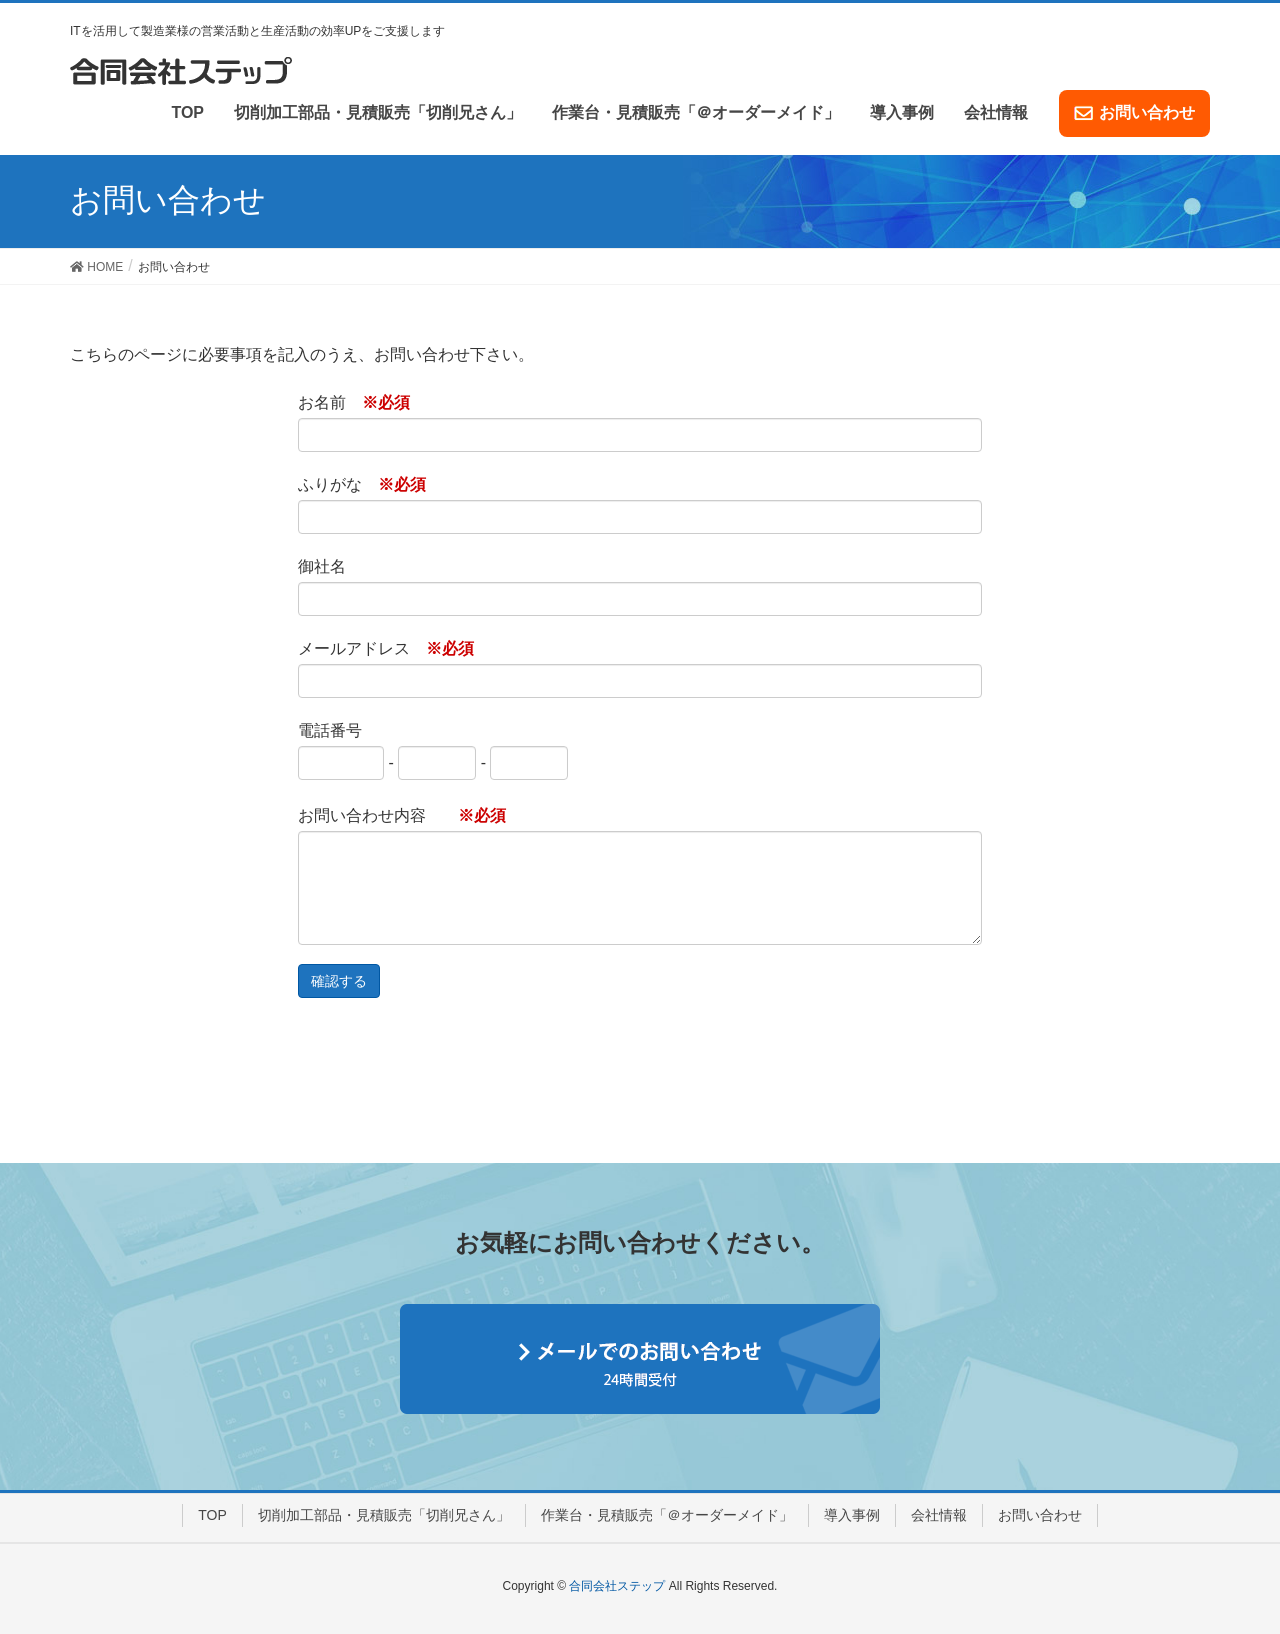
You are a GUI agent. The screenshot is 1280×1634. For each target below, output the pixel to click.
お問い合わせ (1040, 1515)
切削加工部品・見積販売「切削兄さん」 (384, 1515)
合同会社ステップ (617, 1586)
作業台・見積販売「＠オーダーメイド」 (667, 1515)
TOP (212, 1515)
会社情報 (939, 1515)
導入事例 (852, 1515)
